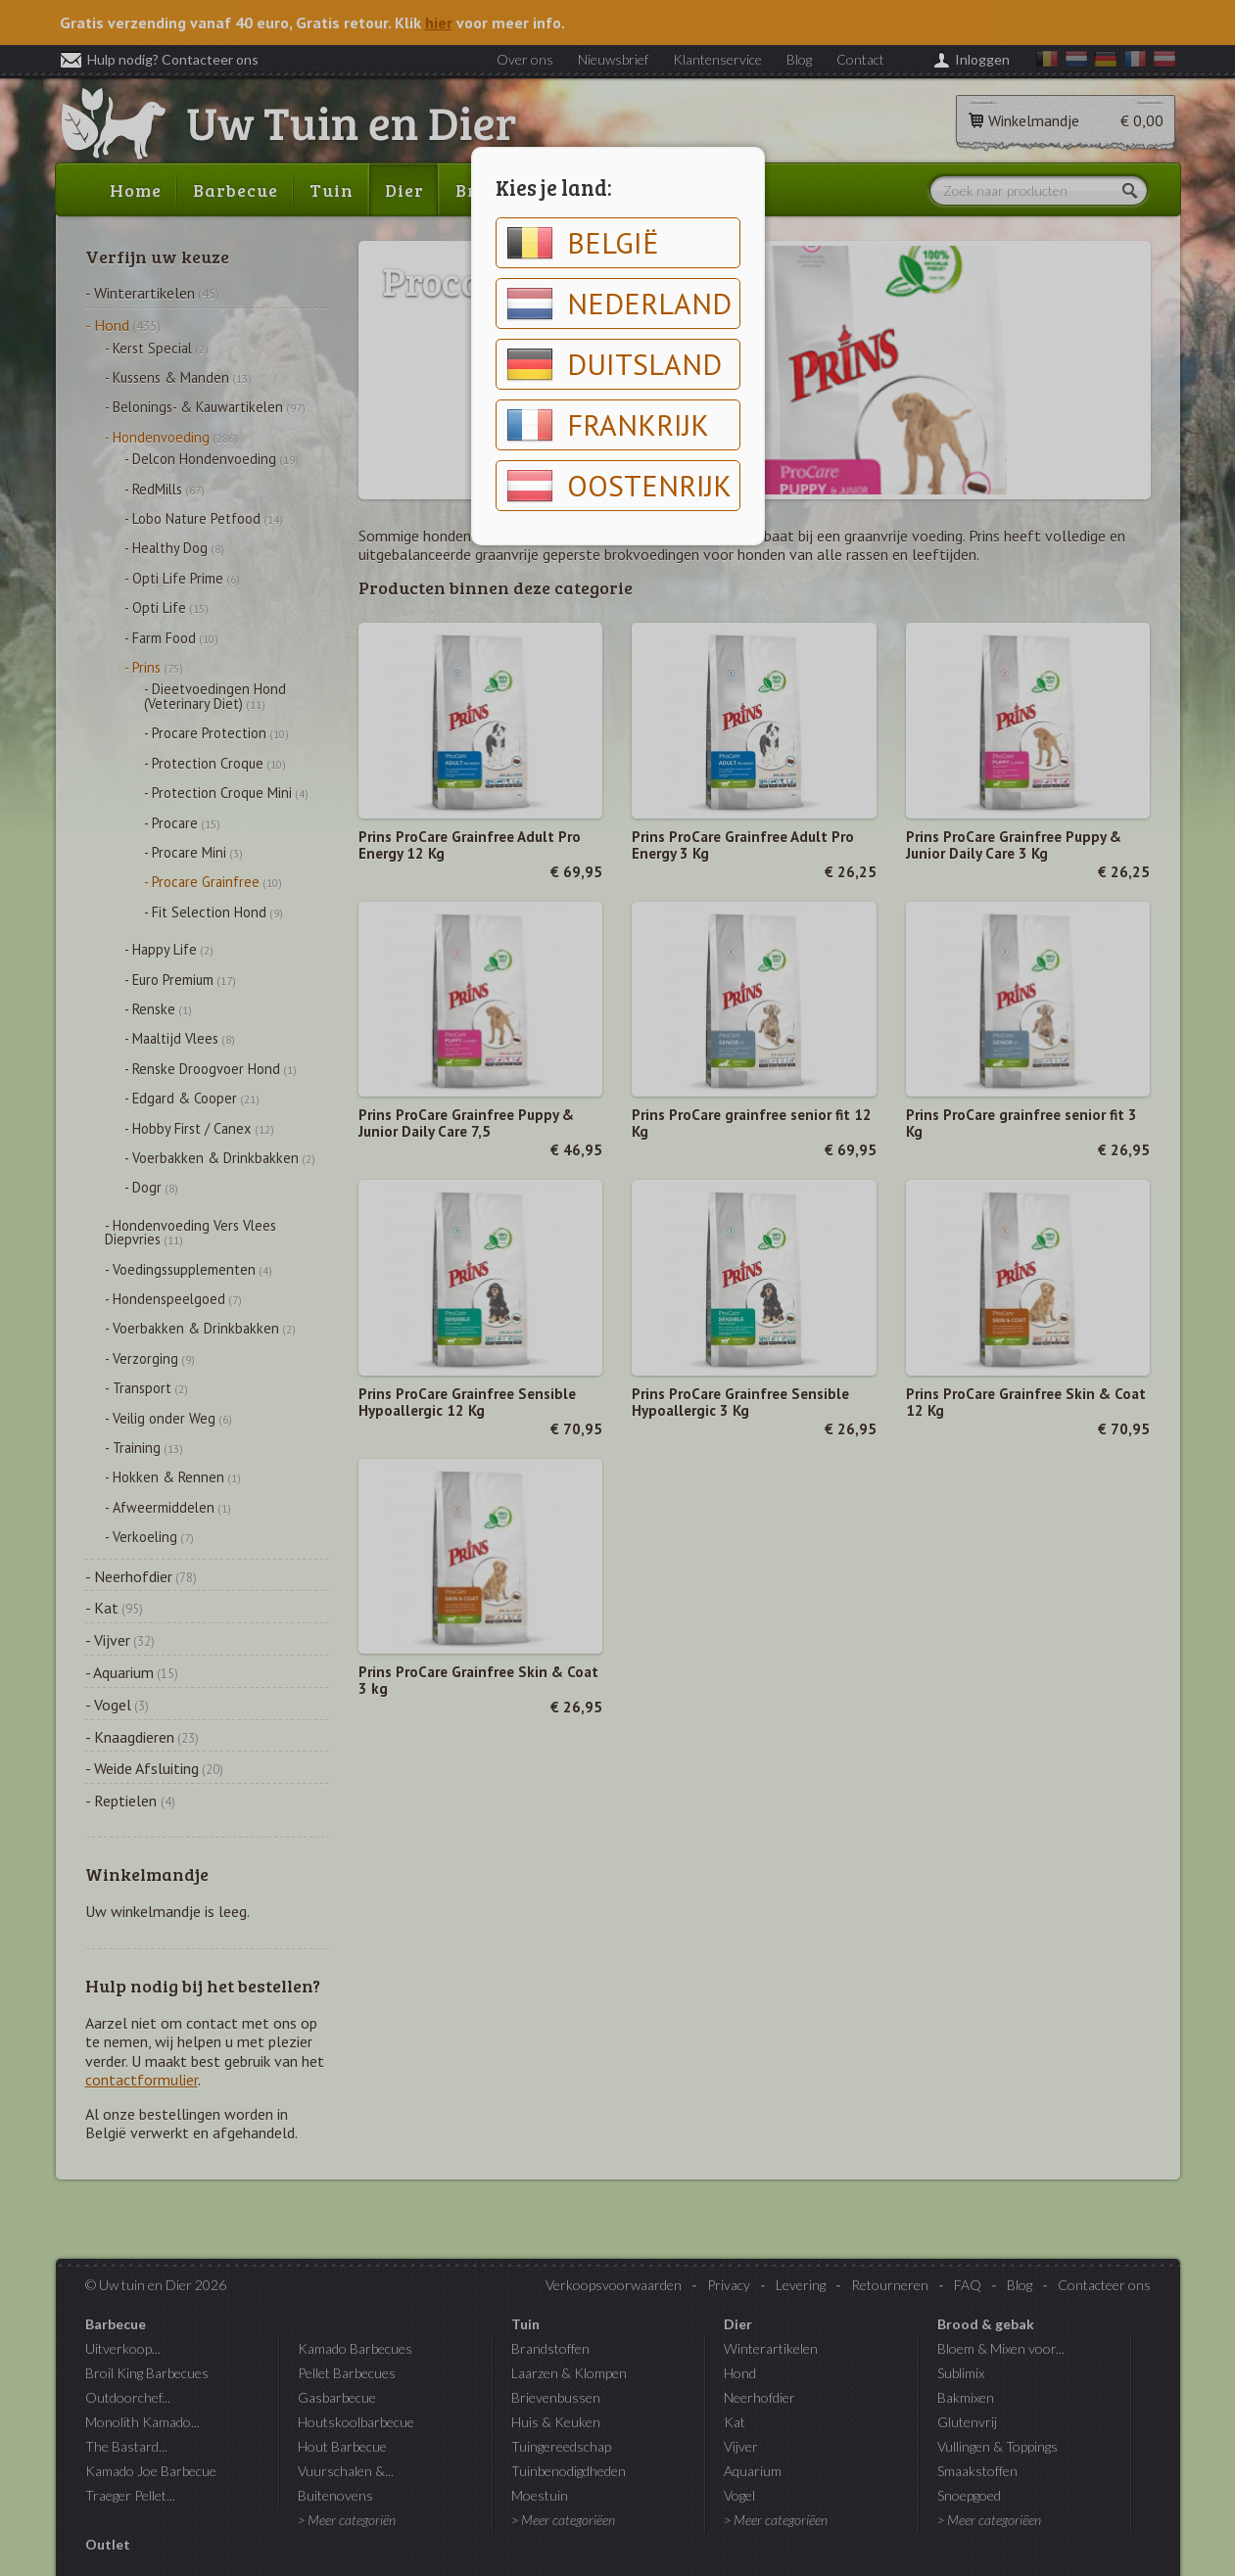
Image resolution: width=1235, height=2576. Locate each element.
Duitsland (614, 364)
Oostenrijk (619, 485)
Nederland (619, 303)
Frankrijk (607, 424)
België (582, 242)
